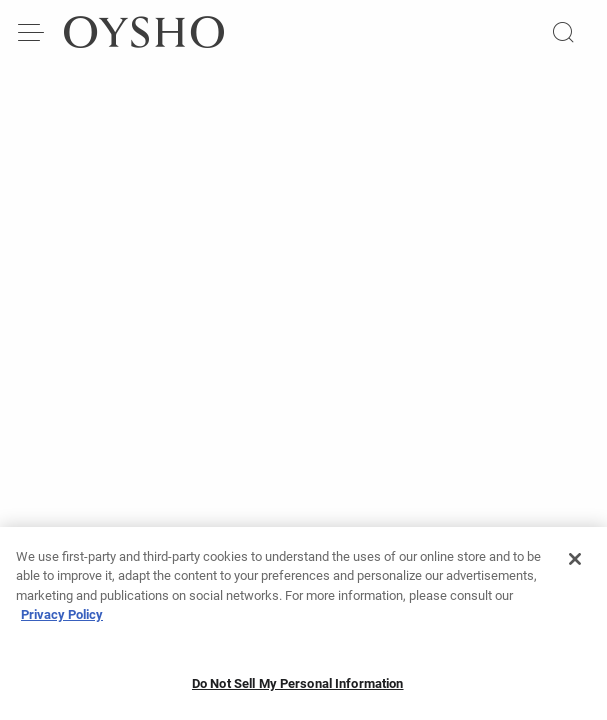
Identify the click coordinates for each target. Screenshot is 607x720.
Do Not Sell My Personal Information (298, 689)
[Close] (575, 565)
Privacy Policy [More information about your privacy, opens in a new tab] (62, 620)
